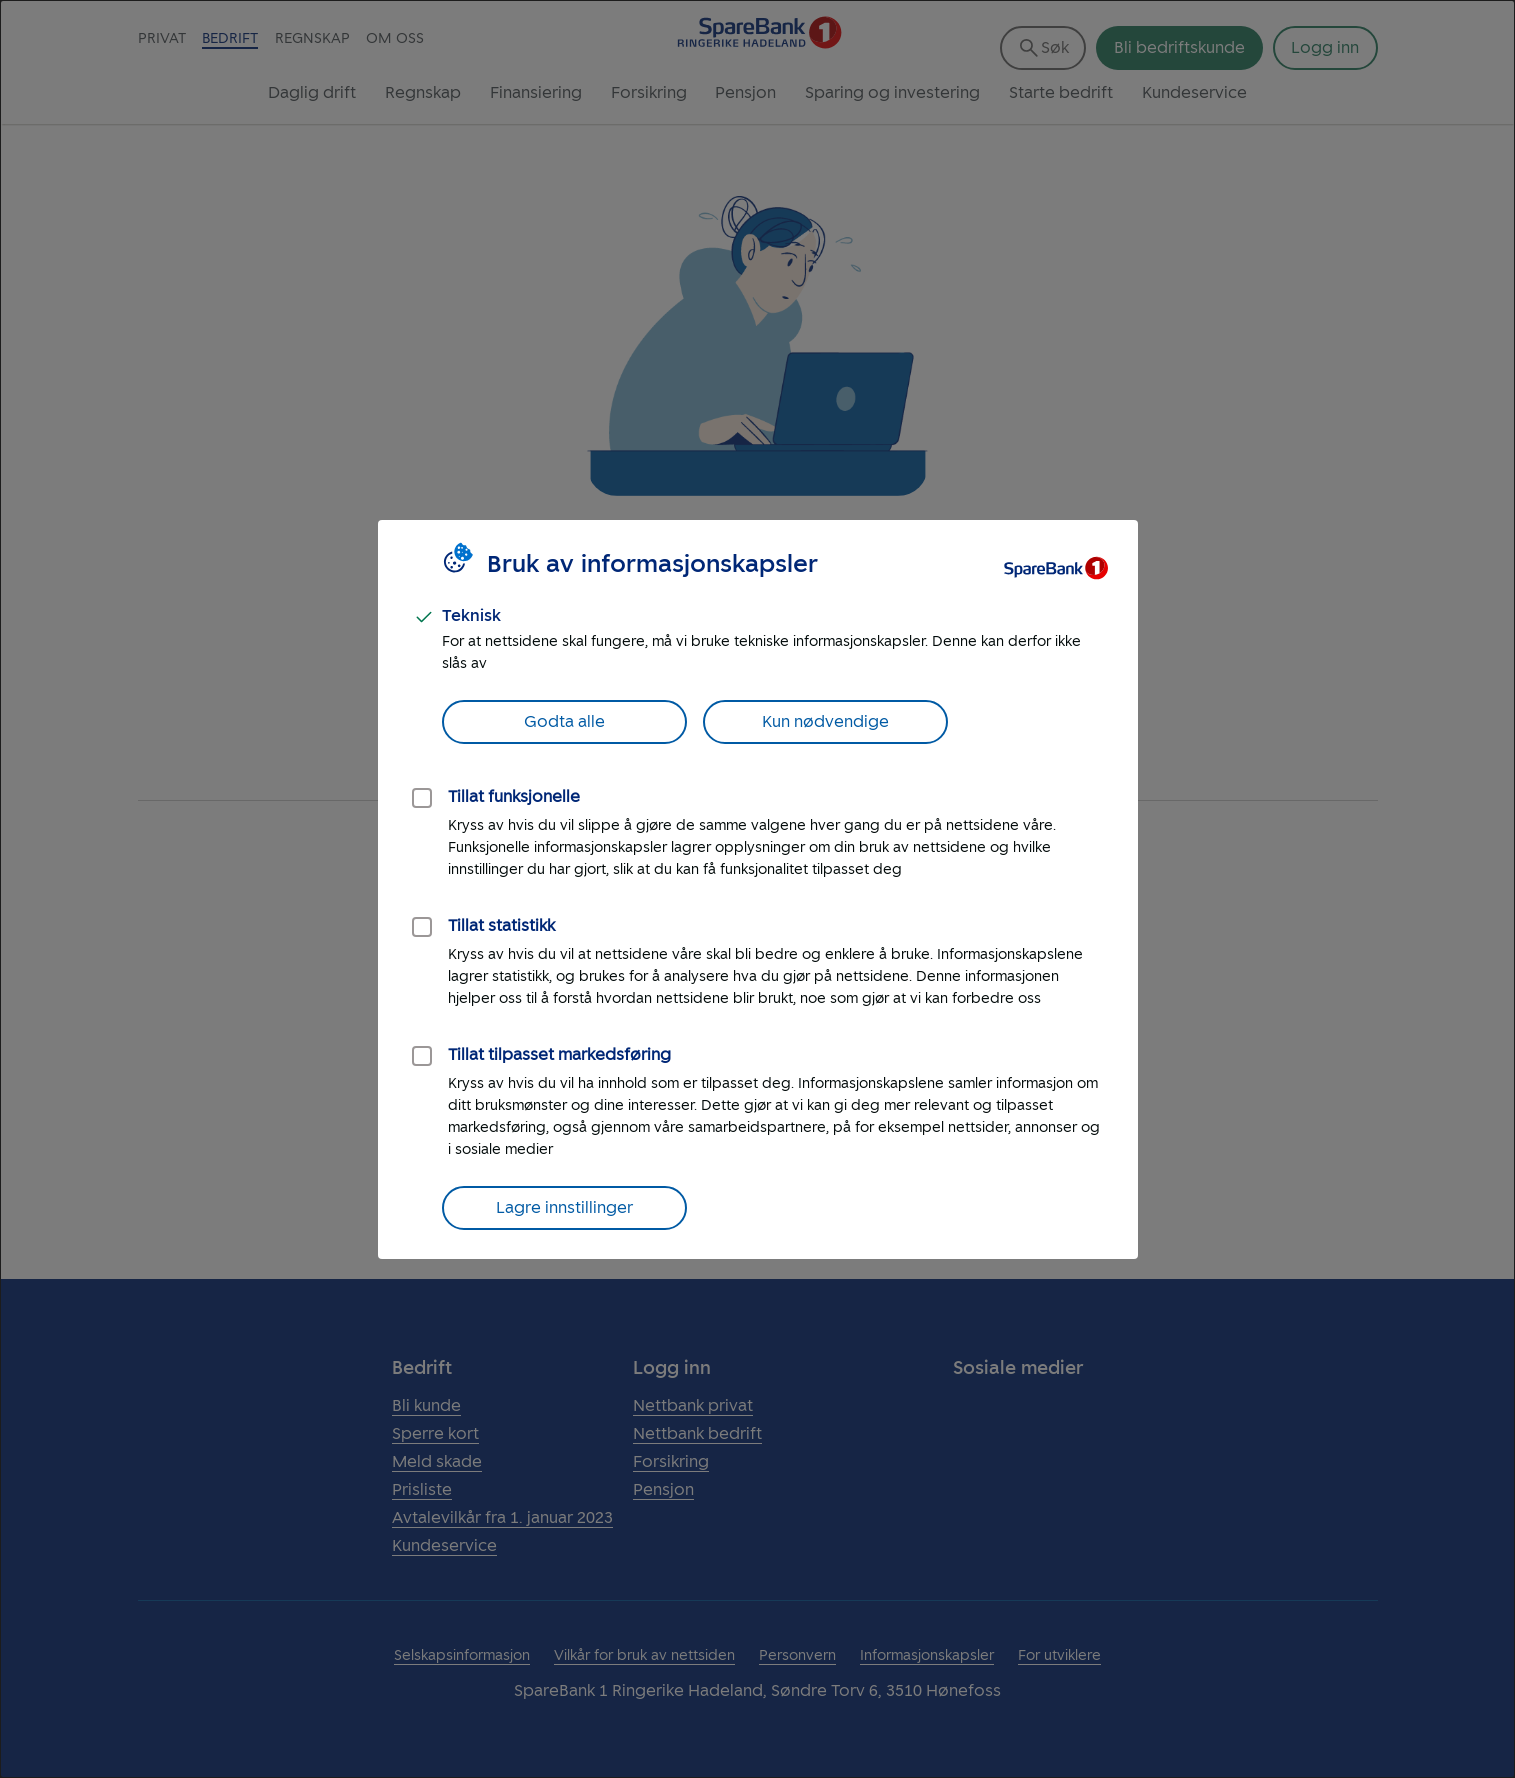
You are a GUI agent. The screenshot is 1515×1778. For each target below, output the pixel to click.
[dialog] (757, 889)
